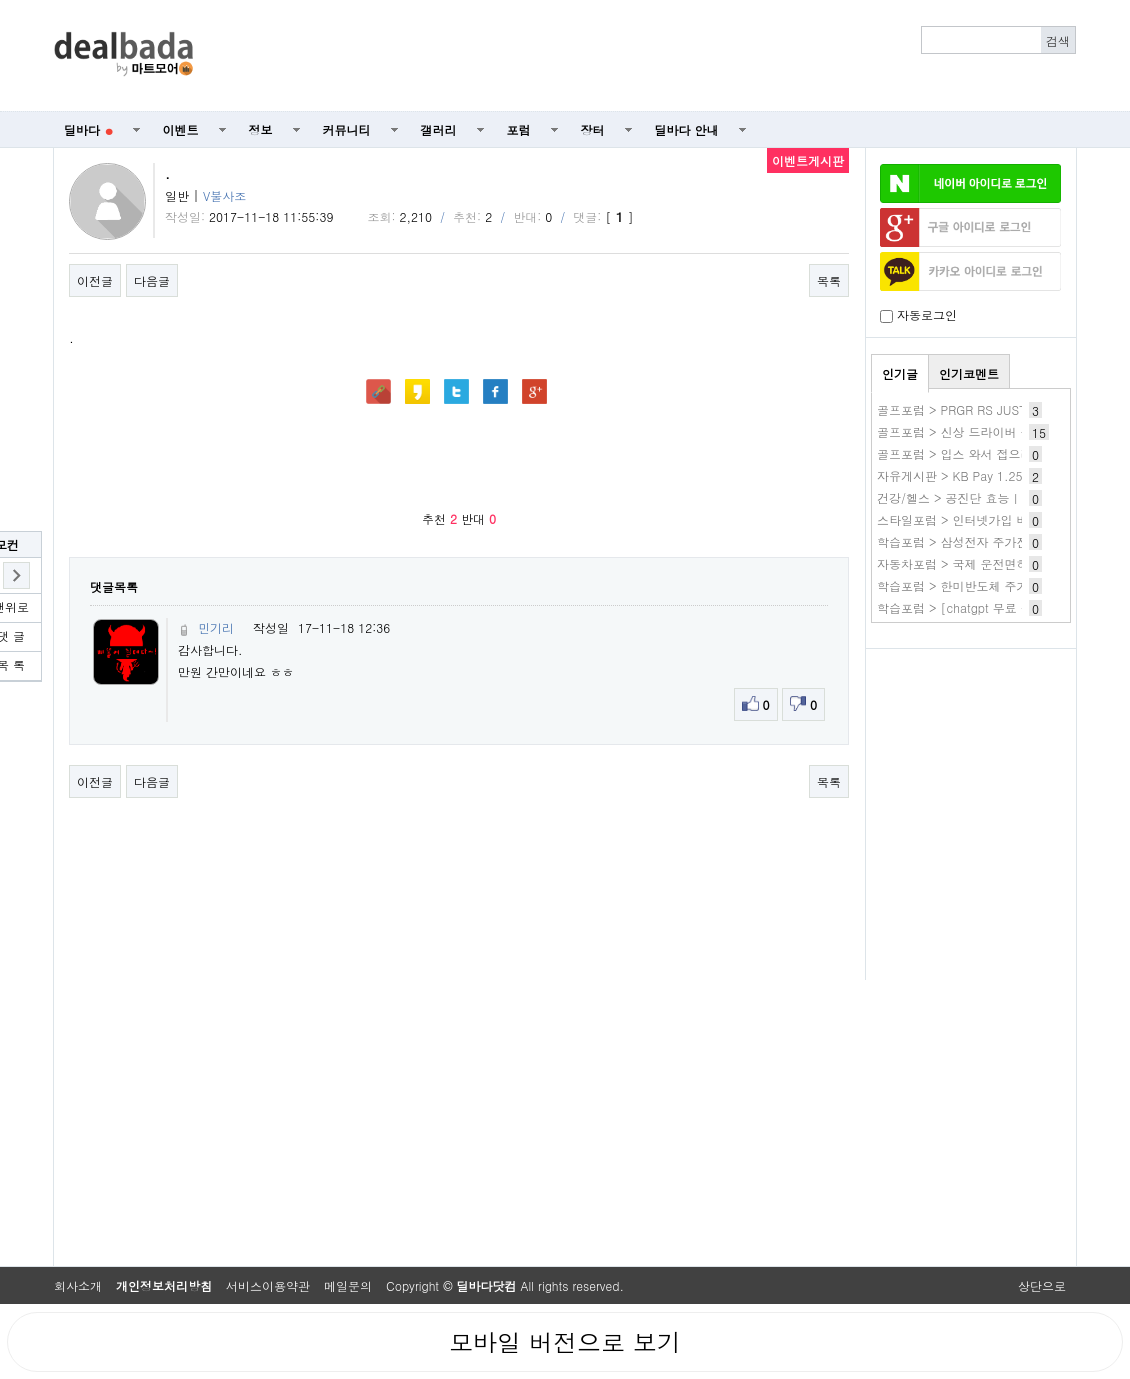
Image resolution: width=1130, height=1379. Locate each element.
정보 (261, 129)
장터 (593, 129)
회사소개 (78, 1285)
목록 (829, 280)
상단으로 (1042, 1285)
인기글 (900, 373)
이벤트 (181, 129)
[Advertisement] (646, 56)
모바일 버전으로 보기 (565, 1342)
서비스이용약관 (268, 1285)
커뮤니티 (347, 129)
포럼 (519, 129)
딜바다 (88, 129)
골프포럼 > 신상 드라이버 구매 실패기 (981, 431)
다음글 (152, 280)
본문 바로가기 (0, 0)
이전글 (95, 280)
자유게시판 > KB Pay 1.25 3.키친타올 (981, 475)
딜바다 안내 (687, 129)
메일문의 (348, 1285)
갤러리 (439, 129)
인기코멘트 (969, 373)
